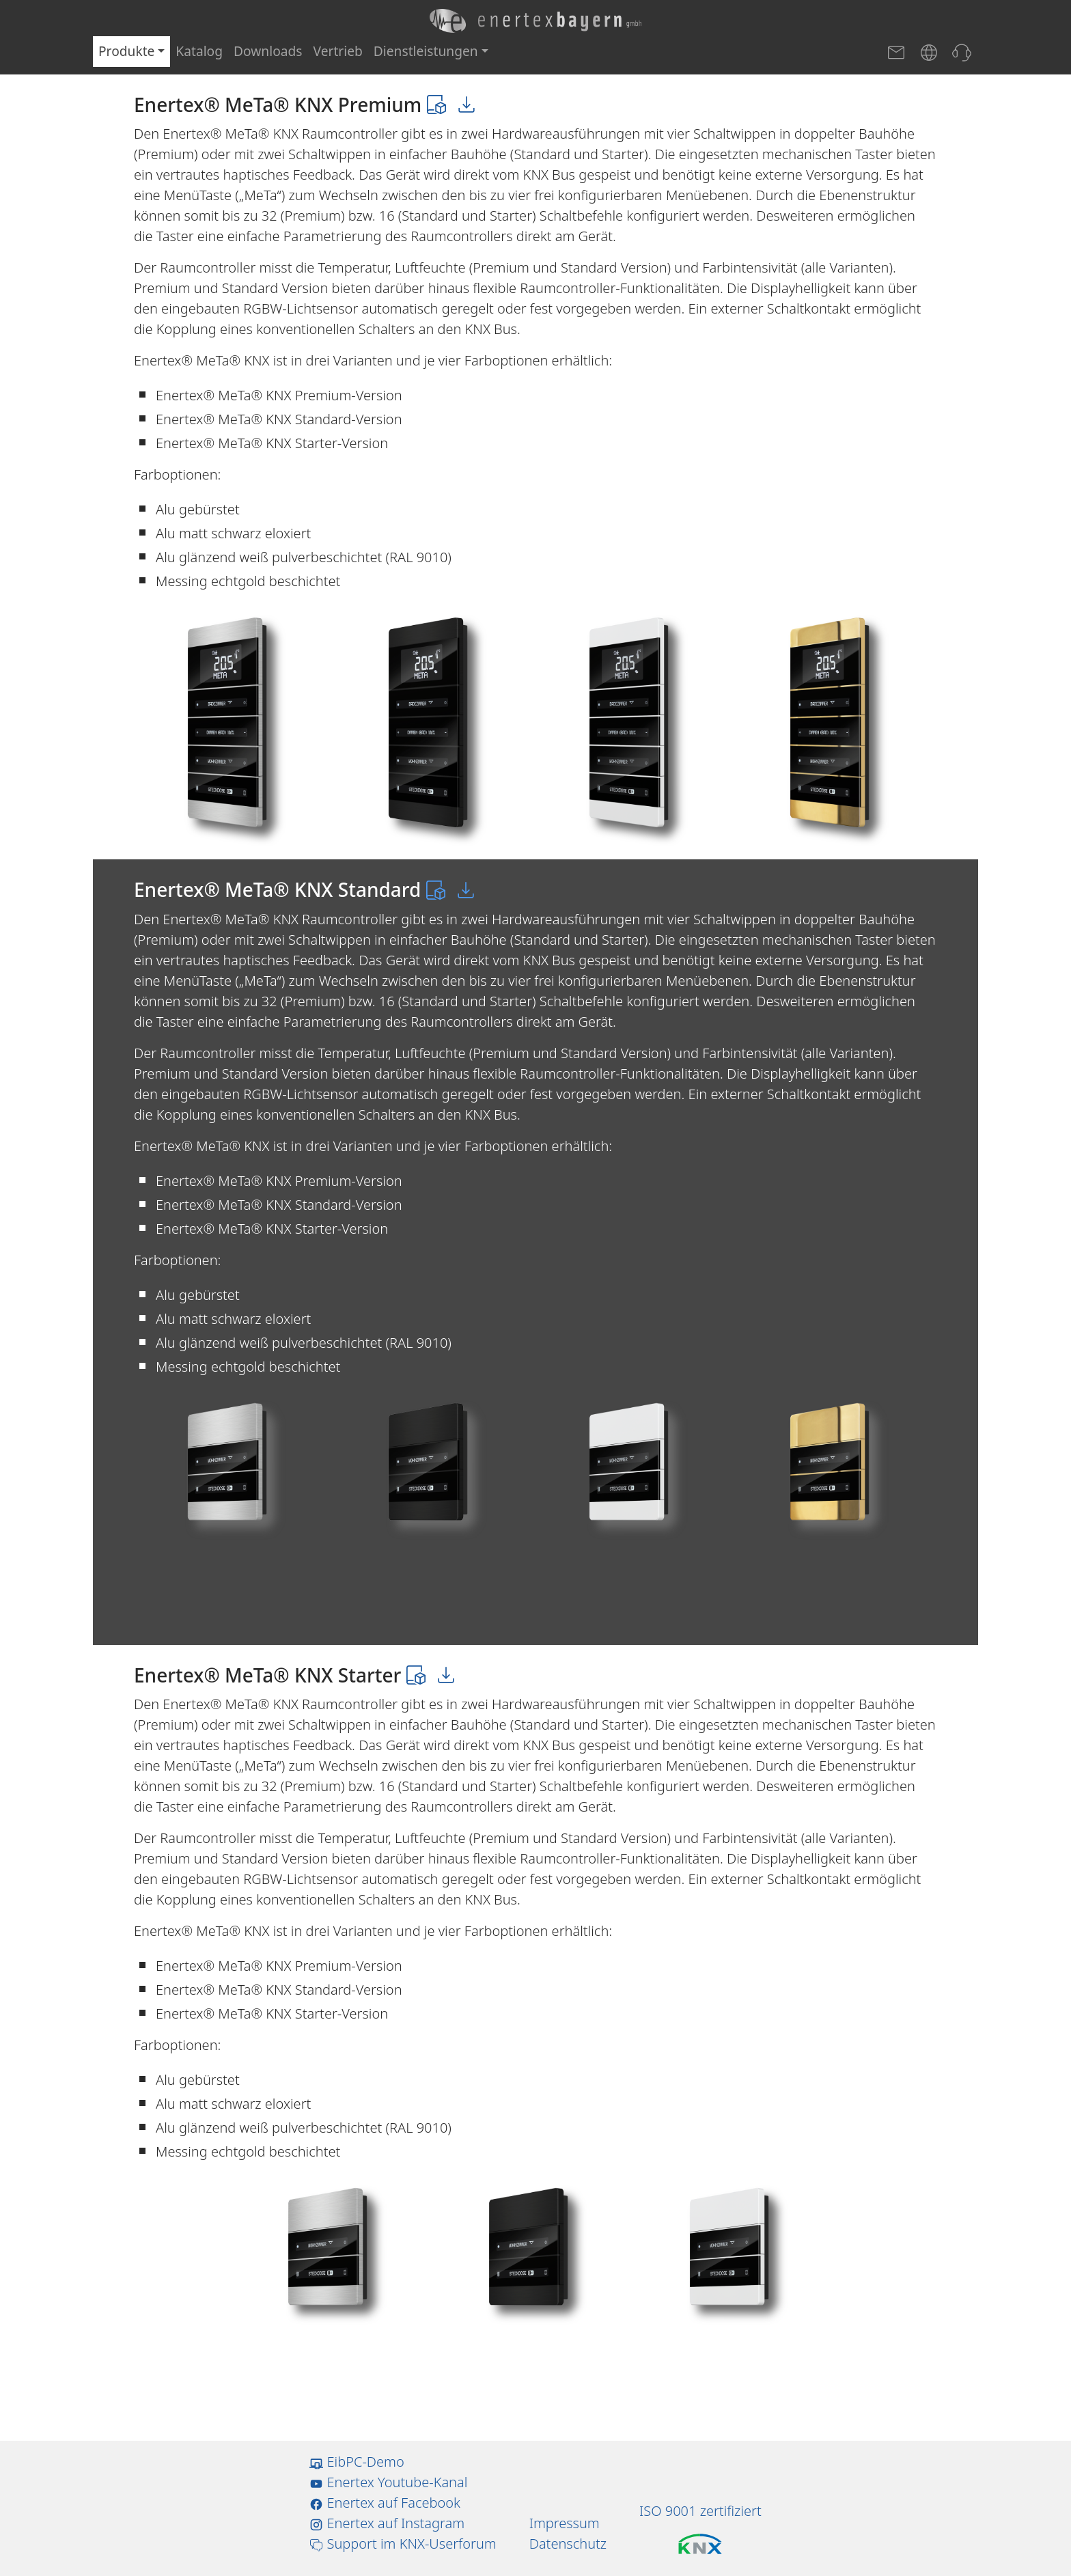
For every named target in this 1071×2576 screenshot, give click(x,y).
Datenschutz (568, 2543)
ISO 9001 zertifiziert (700, 2511)
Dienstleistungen (426, 51)
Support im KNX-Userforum (402, 2543)
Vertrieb (338, 51)
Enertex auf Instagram (386, 2523)
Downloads (268, 51)
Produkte (126, 51)
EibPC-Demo (356, 2461)
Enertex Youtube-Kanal (388, 2482)
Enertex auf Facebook (384, 2502)
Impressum (564, 2523)
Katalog (199, 51)
